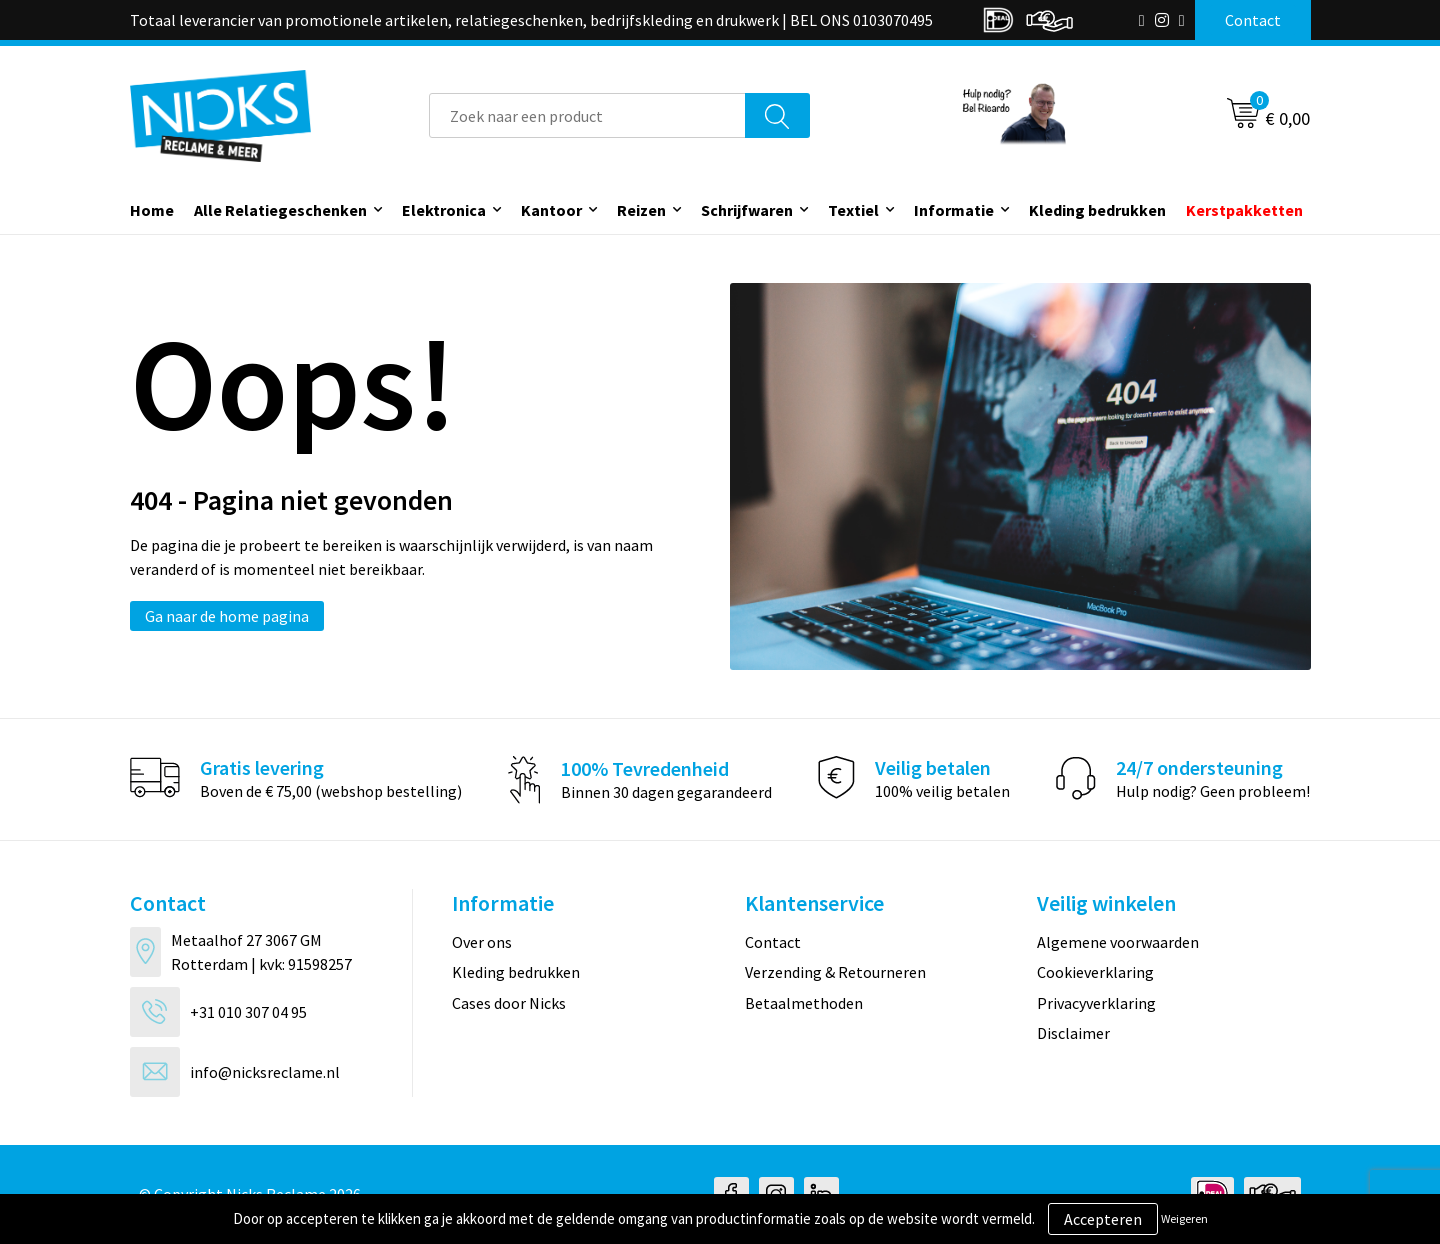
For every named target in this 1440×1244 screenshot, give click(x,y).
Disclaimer (1073, 1033)
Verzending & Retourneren (835, 972)
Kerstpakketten (1244, 210)
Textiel (853, 210)
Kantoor (551, 210)
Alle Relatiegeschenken (280, 210)
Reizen (641, 210)
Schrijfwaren (747, 210)
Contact (773, 942)
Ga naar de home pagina (227, 616)
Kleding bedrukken (1097, 210)
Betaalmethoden (804, 1003)
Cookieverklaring (1095, 972)
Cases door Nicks (509, 1003)
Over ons (482, 942)
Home (152, 210)
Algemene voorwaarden (1118, 942)
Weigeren (1184, 1218)
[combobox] (587, 115)
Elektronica (444, 210)
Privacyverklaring (1096, 1003)
